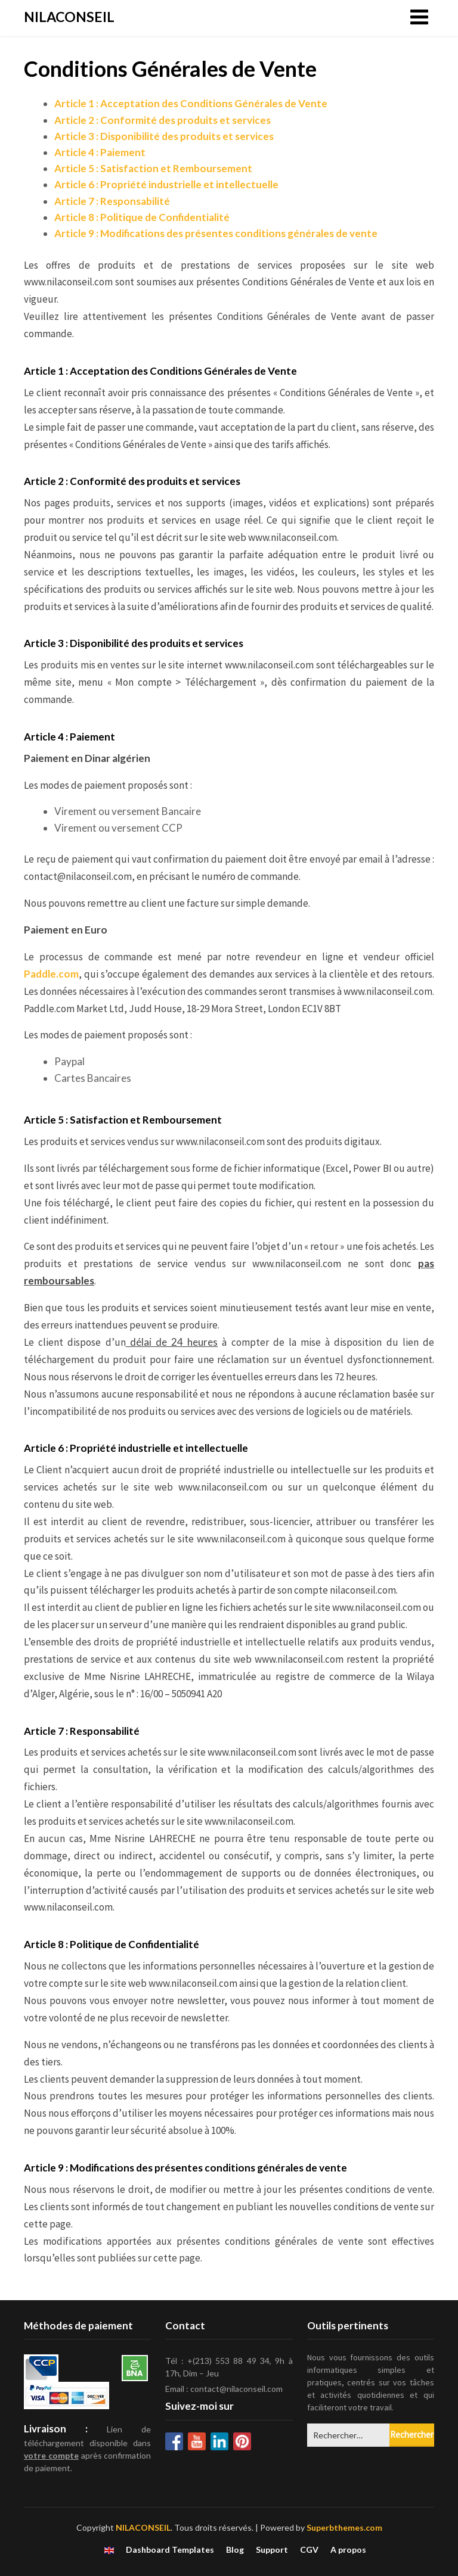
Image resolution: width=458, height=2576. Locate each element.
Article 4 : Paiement (100, 152)
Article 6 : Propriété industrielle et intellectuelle (166, 184)
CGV (309, 2550)
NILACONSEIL (69, 16)
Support (272, 2550)
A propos (348, 2550)
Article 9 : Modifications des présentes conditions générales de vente (215, 233)
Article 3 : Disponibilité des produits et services (164, 136)
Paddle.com (51, 973)
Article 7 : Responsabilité (112, 201)
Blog (235, 2550)
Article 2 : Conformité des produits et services (162, 120)
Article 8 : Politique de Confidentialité (142, 217)
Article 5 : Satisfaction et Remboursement (153, 168)
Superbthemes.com (344, 2527)
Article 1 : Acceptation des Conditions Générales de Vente (190, 103)
